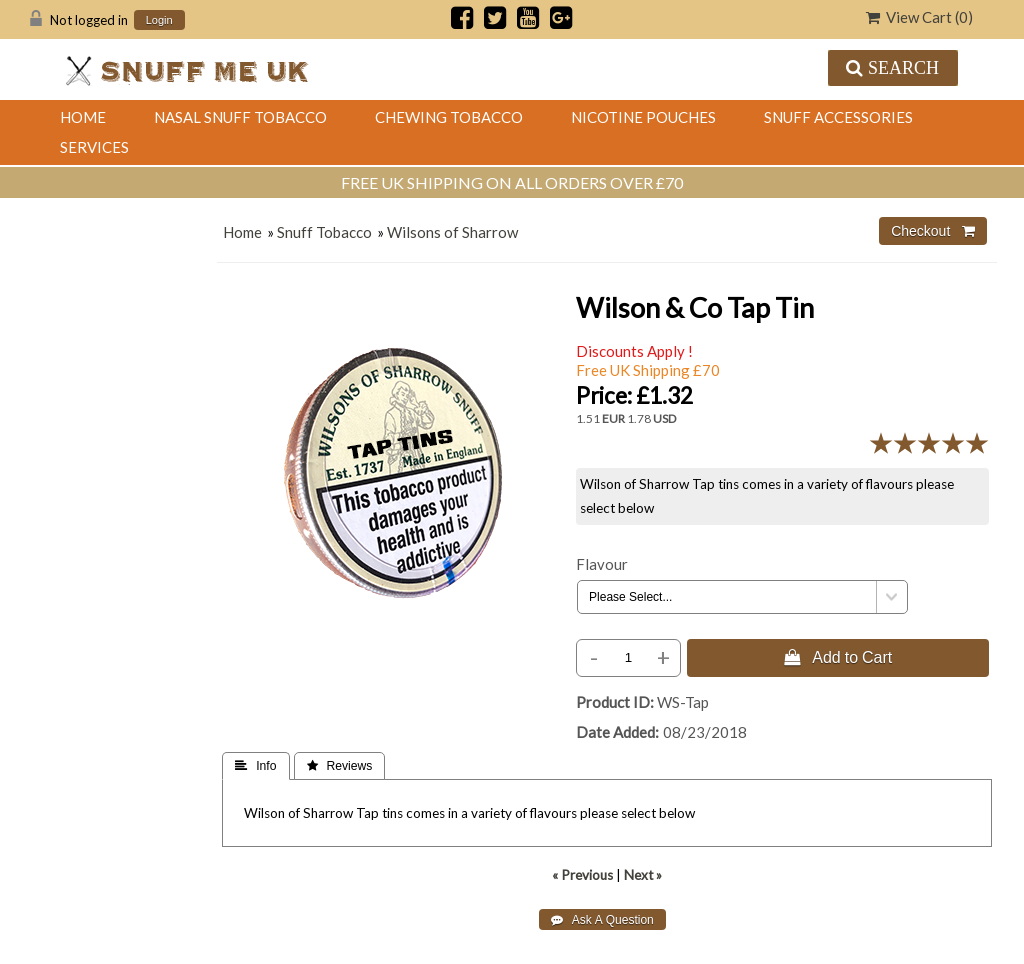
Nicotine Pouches (643, 117)
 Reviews (340, 766)
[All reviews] (929, 449)
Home (83, 117)
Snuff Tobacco (324, 232)
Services (94, 147)
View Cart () (919, 17)
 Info (255, 766)
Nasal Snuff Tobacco (240, 117)
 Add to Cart (838, 657)
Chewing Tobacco (449, 117)
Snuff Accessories (838, 117)
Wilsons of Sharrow (452, 232)
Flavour (602, 564)
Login (159, 20)
